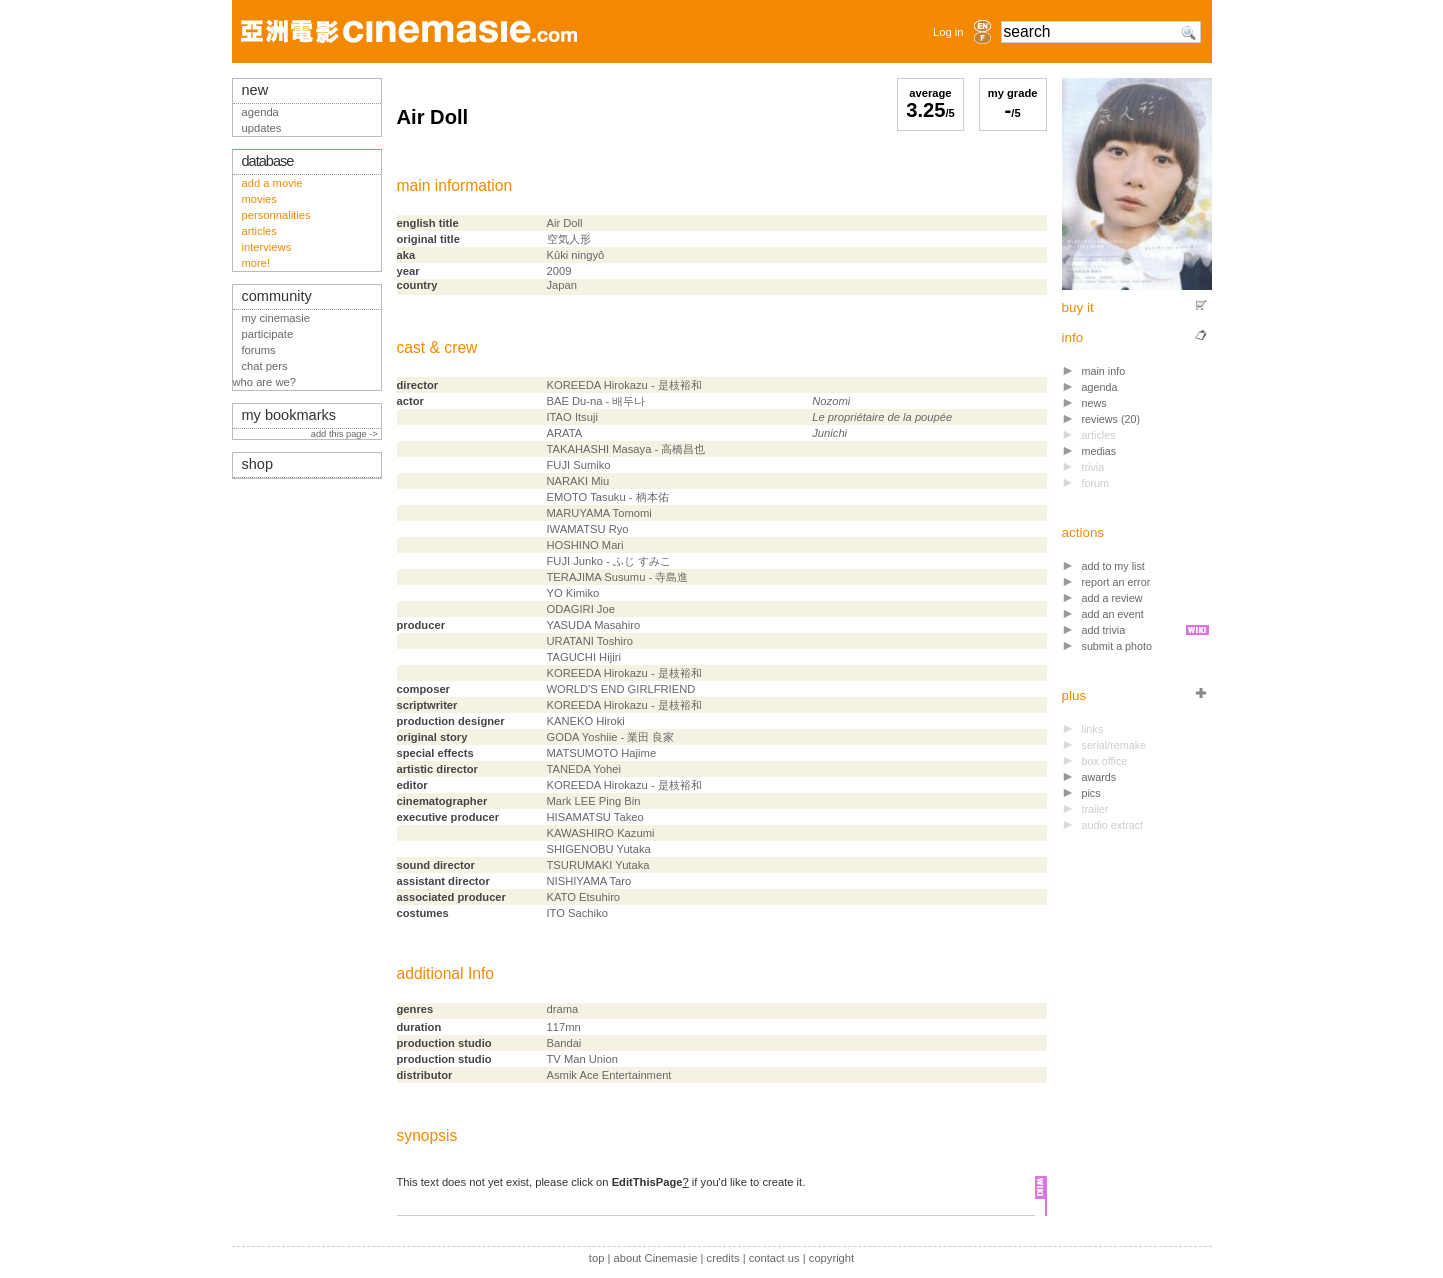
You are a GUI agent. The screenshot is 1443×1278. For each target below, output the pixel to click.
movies (259, 199)
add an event (1113, 614)
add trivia (1104, 630)
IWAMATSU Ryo (588, 529)
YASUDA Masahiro (594, 625)
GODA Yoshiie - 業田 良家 (611, 737)
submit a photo (1117, 646)
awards (1099, 777)
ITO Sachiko (577, 913)
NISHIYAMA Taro (589, 881)
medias (1099, 451)
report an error (1116, 582)
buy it (1078, 307)
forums (259, 350)
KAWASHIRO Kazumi (601, 833)
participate (268, 334)
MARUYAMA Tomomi (599, 513)
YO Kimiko (573, 593)
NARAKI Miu (578, 481)
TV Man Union (583, 1059)
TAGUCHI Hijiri (584, 657)
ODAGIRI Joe (581, 609)
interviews (267, 247)
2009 (559, 271)
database (268, 161)
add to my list (1113, 566)
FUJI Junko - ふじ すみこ (609, 561)
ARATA (565, 433)
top (597, 1258)
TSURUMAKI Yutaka (598, 865)
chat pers (265, 366)
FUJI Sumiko (579, 465)
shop (258, 464)
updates (262, 128)
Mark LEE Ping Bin (594, 801)
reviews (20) (1111, 419)
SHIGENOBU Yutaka (599, 849)
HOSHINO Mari (585, 545)
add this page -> (346, 434)
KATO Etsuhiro (584, 897)
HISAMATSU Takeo (595, 817)
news (1094, 403)
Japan (562, 285)
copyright (831, 1258)
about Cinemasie (655, 1258)
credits (723, 1258)
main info (1104, 371)
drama (563, 1009)
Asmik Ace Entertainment (609, 1075)
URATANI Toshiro (590, 641)
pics (1091, 793)
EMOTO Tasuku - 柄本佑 (608, 497)
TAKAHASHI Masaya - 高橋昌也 (626, 449)
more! (256, 263)
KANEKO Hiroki (586, 721)
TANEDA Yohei (584, 769)
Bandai (564, 1043)
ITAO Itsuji (572, 417)
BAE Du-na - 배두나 (596, 401)
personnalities (276, 215)
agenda (1100, 387)
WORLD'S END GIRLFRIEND (621, 689)
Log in (948, 32)
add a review (1112, 598)
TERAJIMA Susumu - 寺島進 (618, 577)
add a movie (272, 183)
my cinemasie (276, 318)
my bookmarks (289, 415)
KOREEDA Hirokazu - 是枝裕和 (624, 385)
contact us (774, 1258)
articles (259, 231)
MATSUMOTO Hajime (602, 753)
